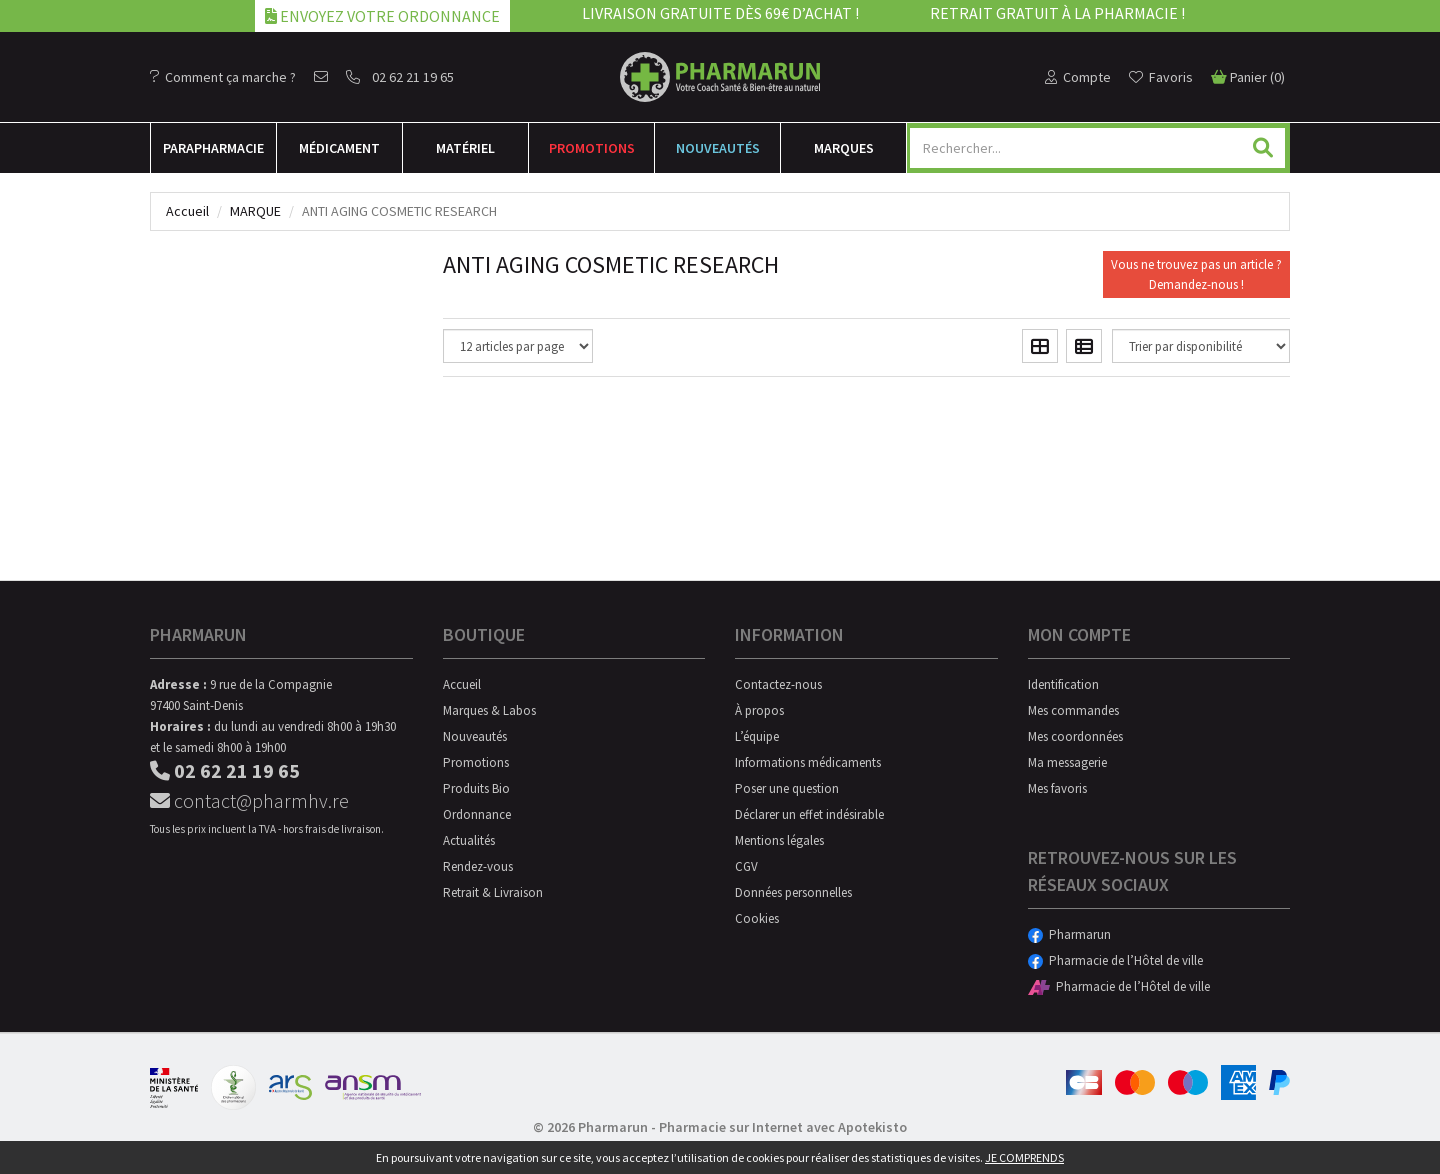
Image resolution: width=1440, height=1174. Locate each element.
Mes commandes (1073, 710)
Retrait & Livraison (493, 892)
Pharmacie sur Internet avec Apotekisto (783, 1127)
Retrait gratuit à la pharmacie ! (1057, 13)
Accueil (187, 211)
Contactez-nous (778, 684)
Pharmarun (1069, 934)
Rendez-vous (478, 866)
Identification (1063, 684)
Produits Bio (476, 788)
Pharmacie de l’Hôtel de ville (1115, 960)
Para (213, 148)
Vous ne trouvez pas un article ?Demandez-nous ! (1196, 274)
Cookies (757, 918)
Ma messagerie (1067, 762)
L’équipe (757, 736)
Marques (844, 148)
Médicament (339, 148)
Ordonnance (477, 814)
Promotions (592, 148)
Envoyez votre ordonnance (382, 16)
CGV (746, 866)
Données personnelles (793, 892)
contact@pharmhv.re (249, 800)
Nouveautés (718, 148)
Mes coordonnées (1075, 736)
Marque (255, 211)
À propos (759, 710)
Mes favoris (1057, 788)
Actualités (469, 840)
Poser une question (787, 788)
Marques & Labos (489, 710)
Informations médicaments (808, 762)
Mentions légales (779, 840)
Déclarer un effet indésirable (809, 814)
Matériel (465, 148)
